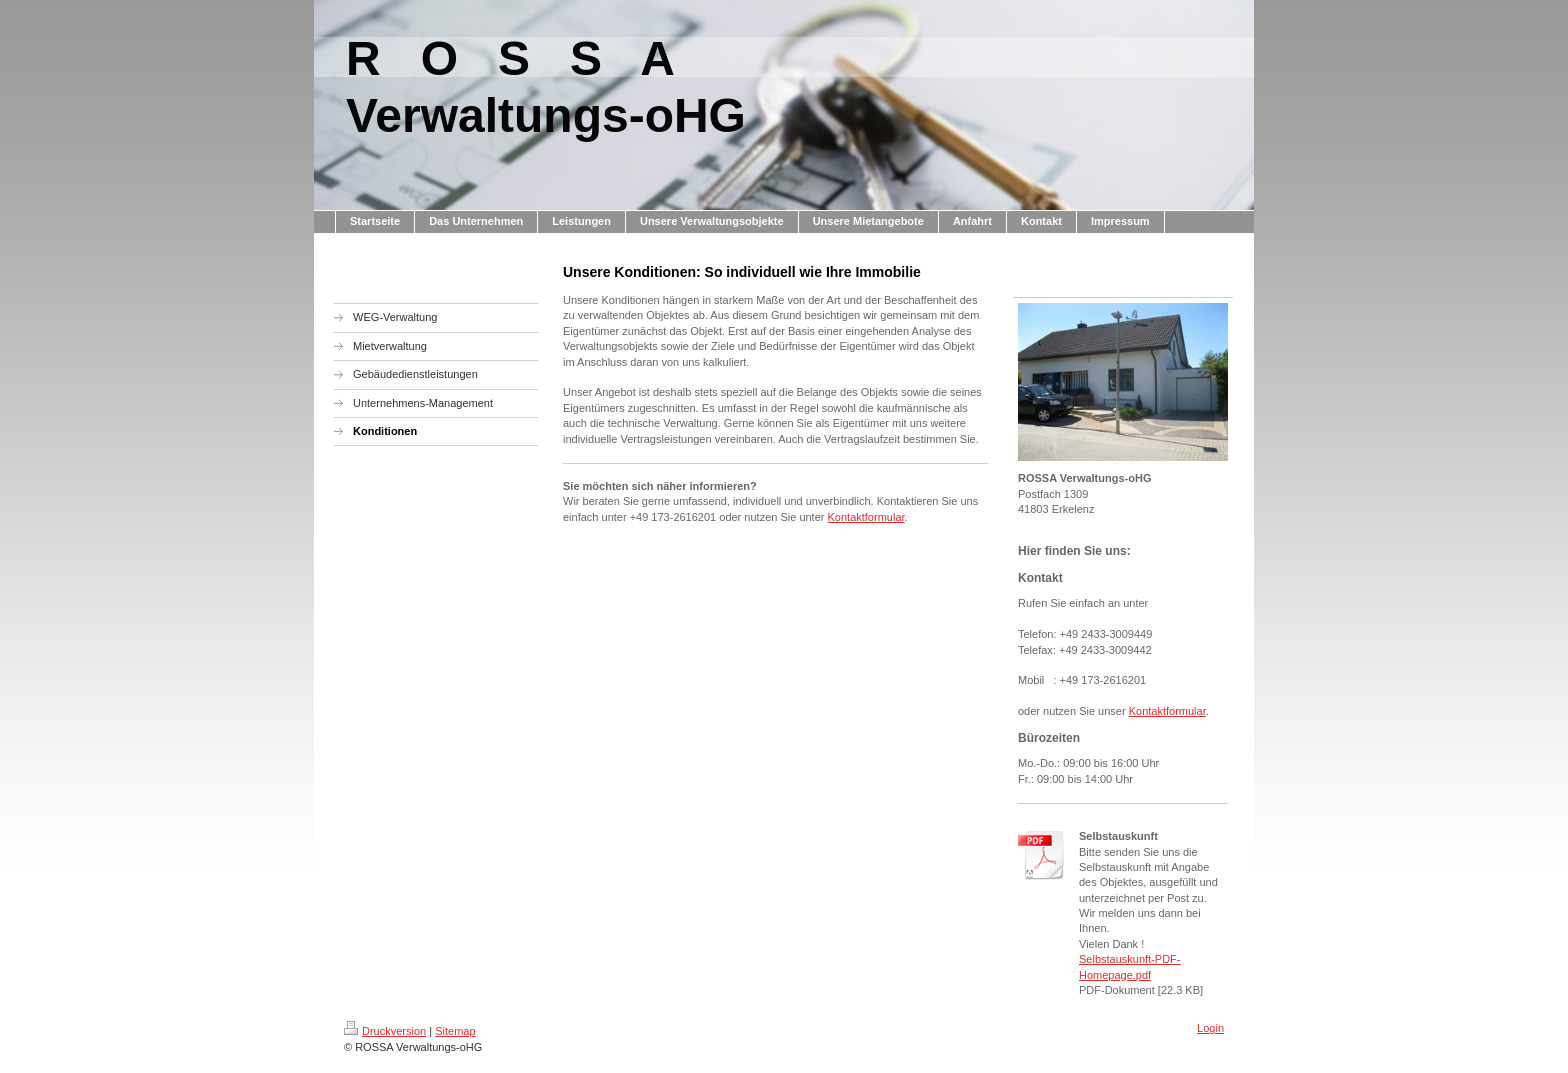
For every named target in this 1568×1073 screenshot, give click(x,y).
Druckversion (385, 1031)
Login (1210, 1028)
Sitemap (455, 1031)
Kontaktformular (866, 517)
